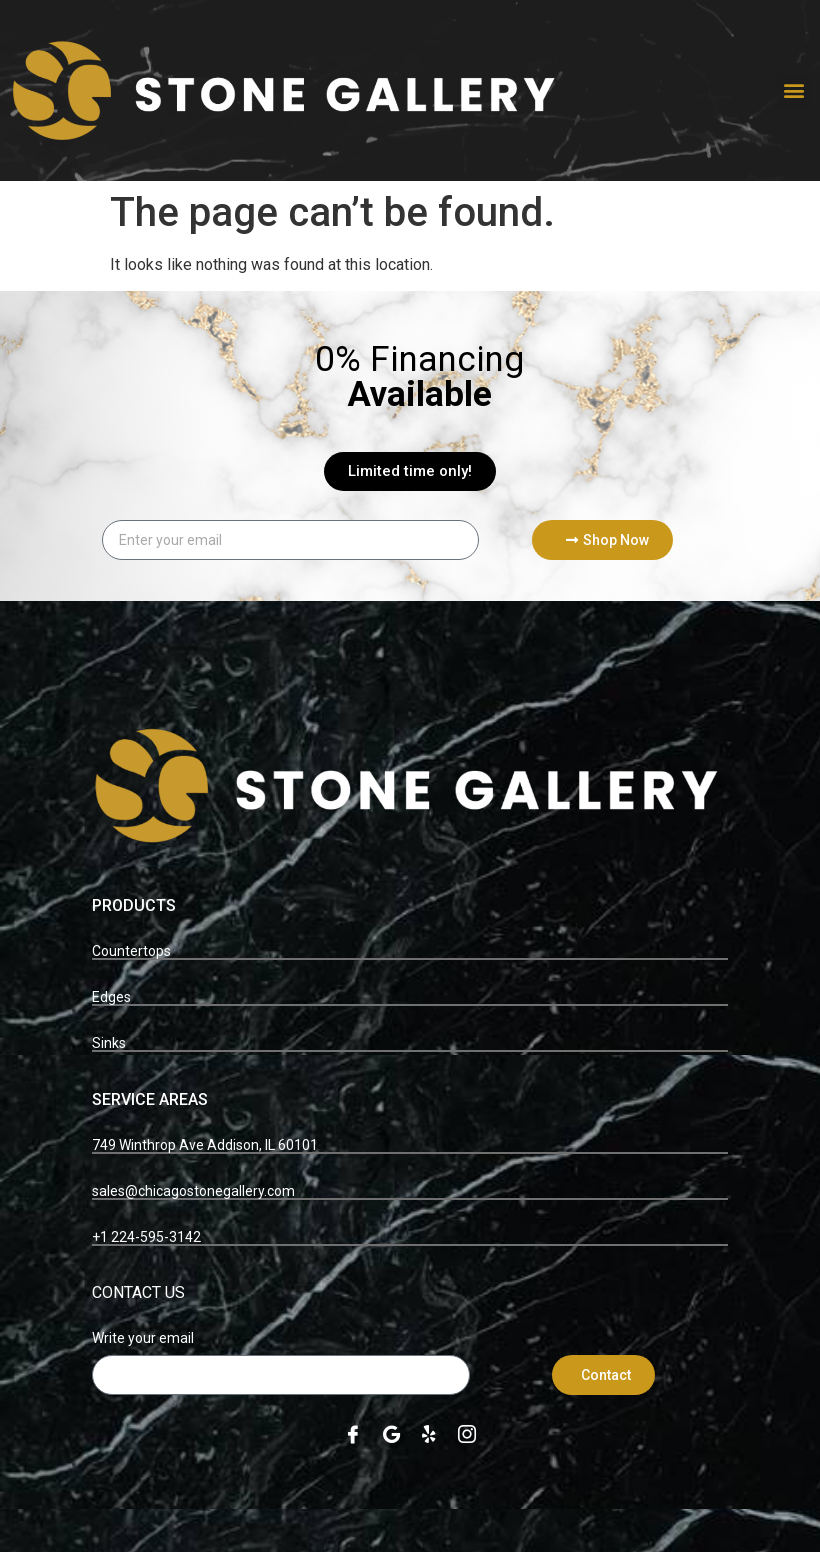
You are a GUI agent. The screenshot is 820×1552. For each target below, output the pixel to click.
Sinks (109, 1043)
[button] (793, 90)
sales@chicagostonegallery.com (193, 1191)
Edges (111, 997)
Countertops (131, 951)
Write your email (143, 1338)
